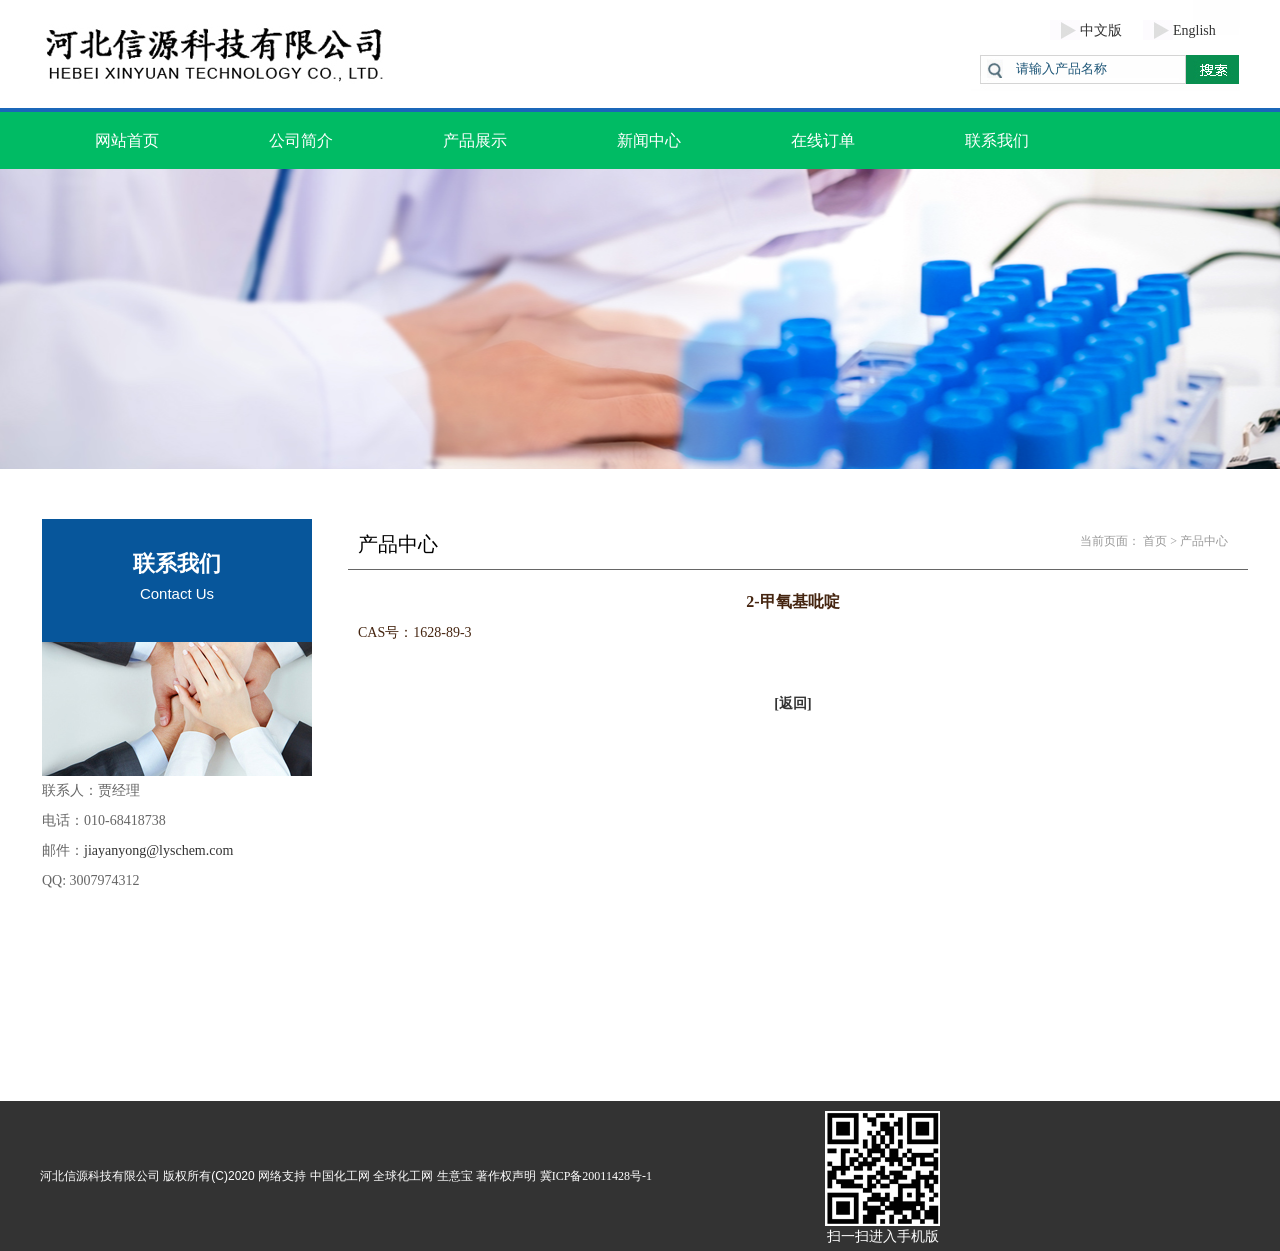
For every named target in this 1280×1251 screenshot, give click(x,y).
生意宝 (455, 1176)
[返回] (792, 703)
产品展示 (475, 140)
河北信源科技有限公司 (100, 1176)
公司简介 (301, 140)
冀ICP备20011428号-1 (596, 1176)
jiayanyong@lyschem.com (158, 850)
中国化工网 (340, 1176)
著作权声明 (506, 1176)
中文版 (1101, 30)
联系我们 (997, 140)
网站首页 (127, 140)
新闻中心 (649, 140)
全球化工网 (403, 1176)
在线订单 (823, 140)
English (1194, 30)
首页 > (1160, 541)
